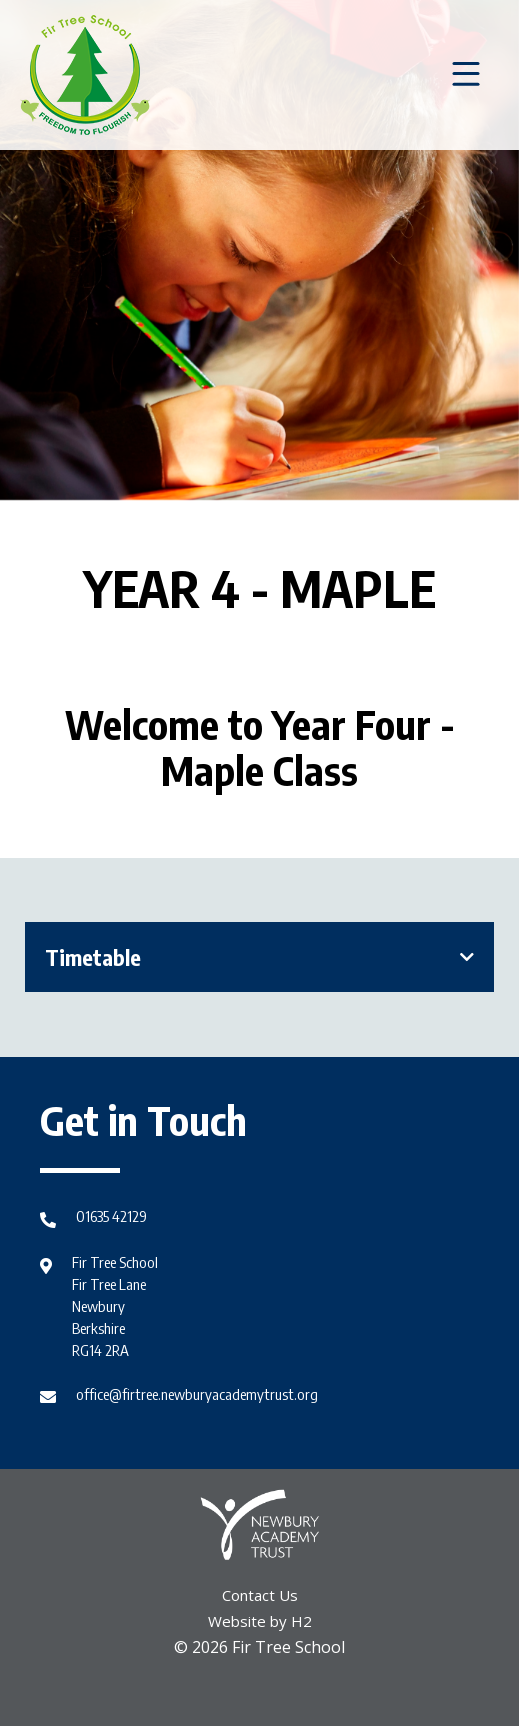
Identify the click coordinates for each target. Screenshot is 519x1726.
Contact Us (260, 1595)
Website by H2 (260, 1621)
